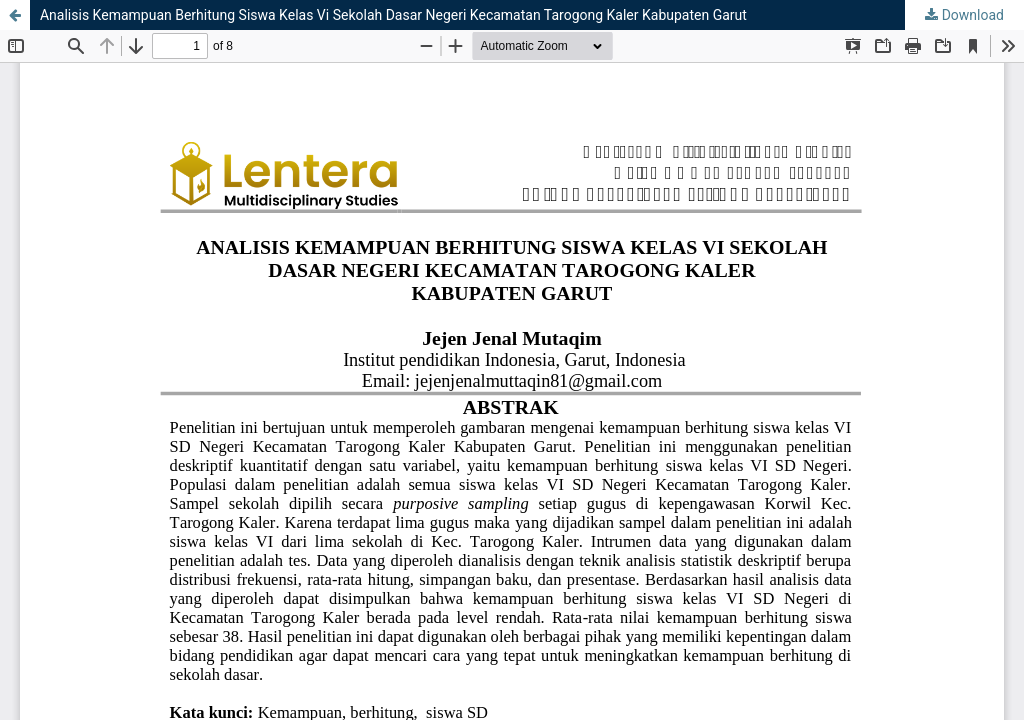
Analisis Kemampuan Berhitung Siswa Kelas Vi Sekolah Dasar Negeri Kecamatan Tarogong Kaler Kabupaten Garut (393, 15)
